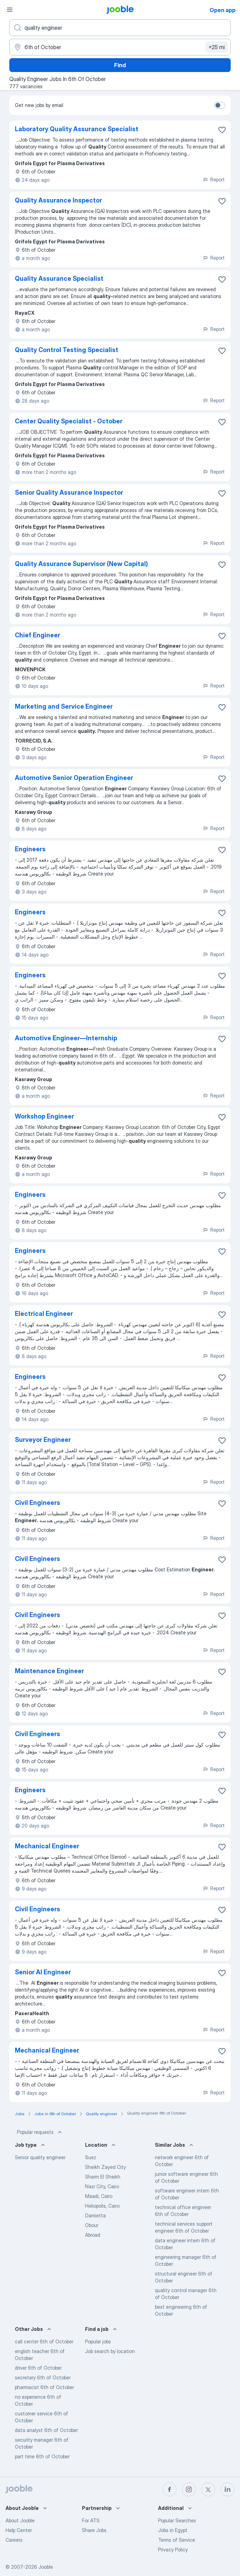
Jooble (45, 2567)
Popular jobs (98, 2341)
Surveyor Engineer (43, 1439)
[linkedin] (227, 2489)
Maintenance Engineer (49, 1671)
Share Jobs (94, 2530)
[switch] (219, 105)
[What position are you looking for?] (120, 27)
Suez (90, 2157)
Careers (14, 2540)
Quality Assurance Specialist (59, 278)
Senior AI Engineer (43, 1972)
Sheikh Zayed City (105, 2167)
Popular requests (40, 2132)
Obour (91, 2225)
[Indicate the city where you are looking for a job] (120, 47)
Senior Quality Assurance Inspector (69, 492)
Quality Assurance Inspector (58, 200)
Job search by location (110, 2351)
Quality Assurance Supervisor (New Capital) (81, 563)
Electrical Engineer (44, 1313)
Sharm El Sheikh (102, 2177)
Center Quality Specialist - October (68, 421)
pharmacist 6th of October (44, 2387)
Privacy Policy (173, 2549)
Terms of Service (176, 2540)
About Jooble (20, 2520)
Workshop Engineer (44, 1116)
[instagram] (189, 2489)
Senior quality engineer (40, 2157)
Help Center (19, 2530)
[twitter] (208, 2489)
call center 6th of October (44, 2341)
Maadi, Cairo (98, 2196)
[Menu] (10, 10)
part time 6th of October (42, 2456)
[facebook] (169, 2489)
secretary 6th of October (43, 2377)
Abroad (92, 2235)
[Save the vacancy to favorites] (222, 130)
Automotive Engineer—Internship (66, 1038)
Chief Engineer (37, 635)
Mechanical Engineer (47, 1846)
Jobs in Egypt (172, 2530)
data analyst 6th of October (46, 2430)
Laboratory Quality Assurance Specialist (76, 129)
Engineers (30, 849)
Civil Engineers (37, 1502)
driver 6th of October (38, 2368)
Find (120, 65)
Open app (223, 10)
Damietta (95, 2215)
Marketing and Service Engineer (64, 706)
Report (214, 179)
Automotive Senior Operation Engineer (74, 777)
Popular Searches (177, 2520)
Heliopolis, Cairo (102, 2206)
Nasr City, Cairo (102, 2186)
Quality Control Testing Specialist (66, 349)
